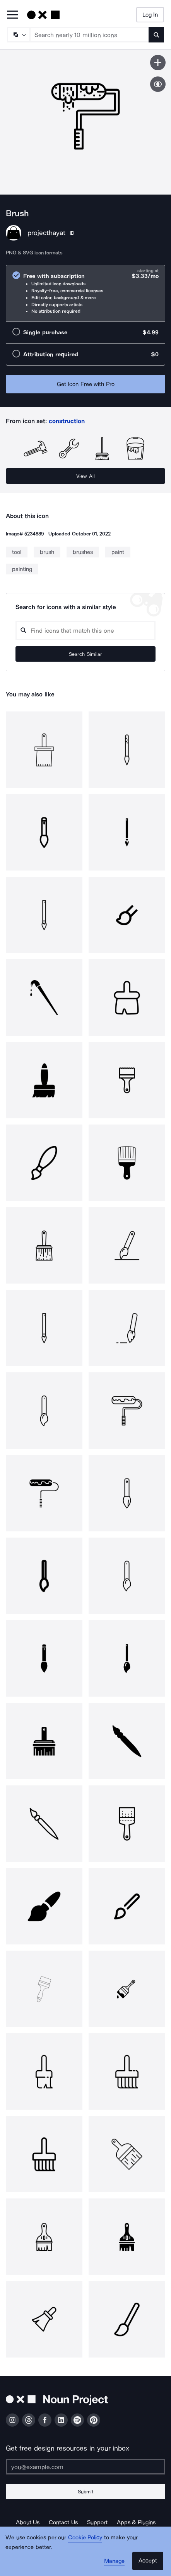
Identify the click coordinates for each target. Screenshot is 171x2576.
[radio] (85, 293)
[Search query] (85, 630)
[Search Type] (18, 34)
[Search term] (90, 34)
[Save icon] (158, 62)
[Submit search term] (156, 34)
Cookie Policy (85, 2537)
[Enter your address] (85, 2466)
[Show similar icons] (158, 84)
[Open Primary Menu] (12, 15)
